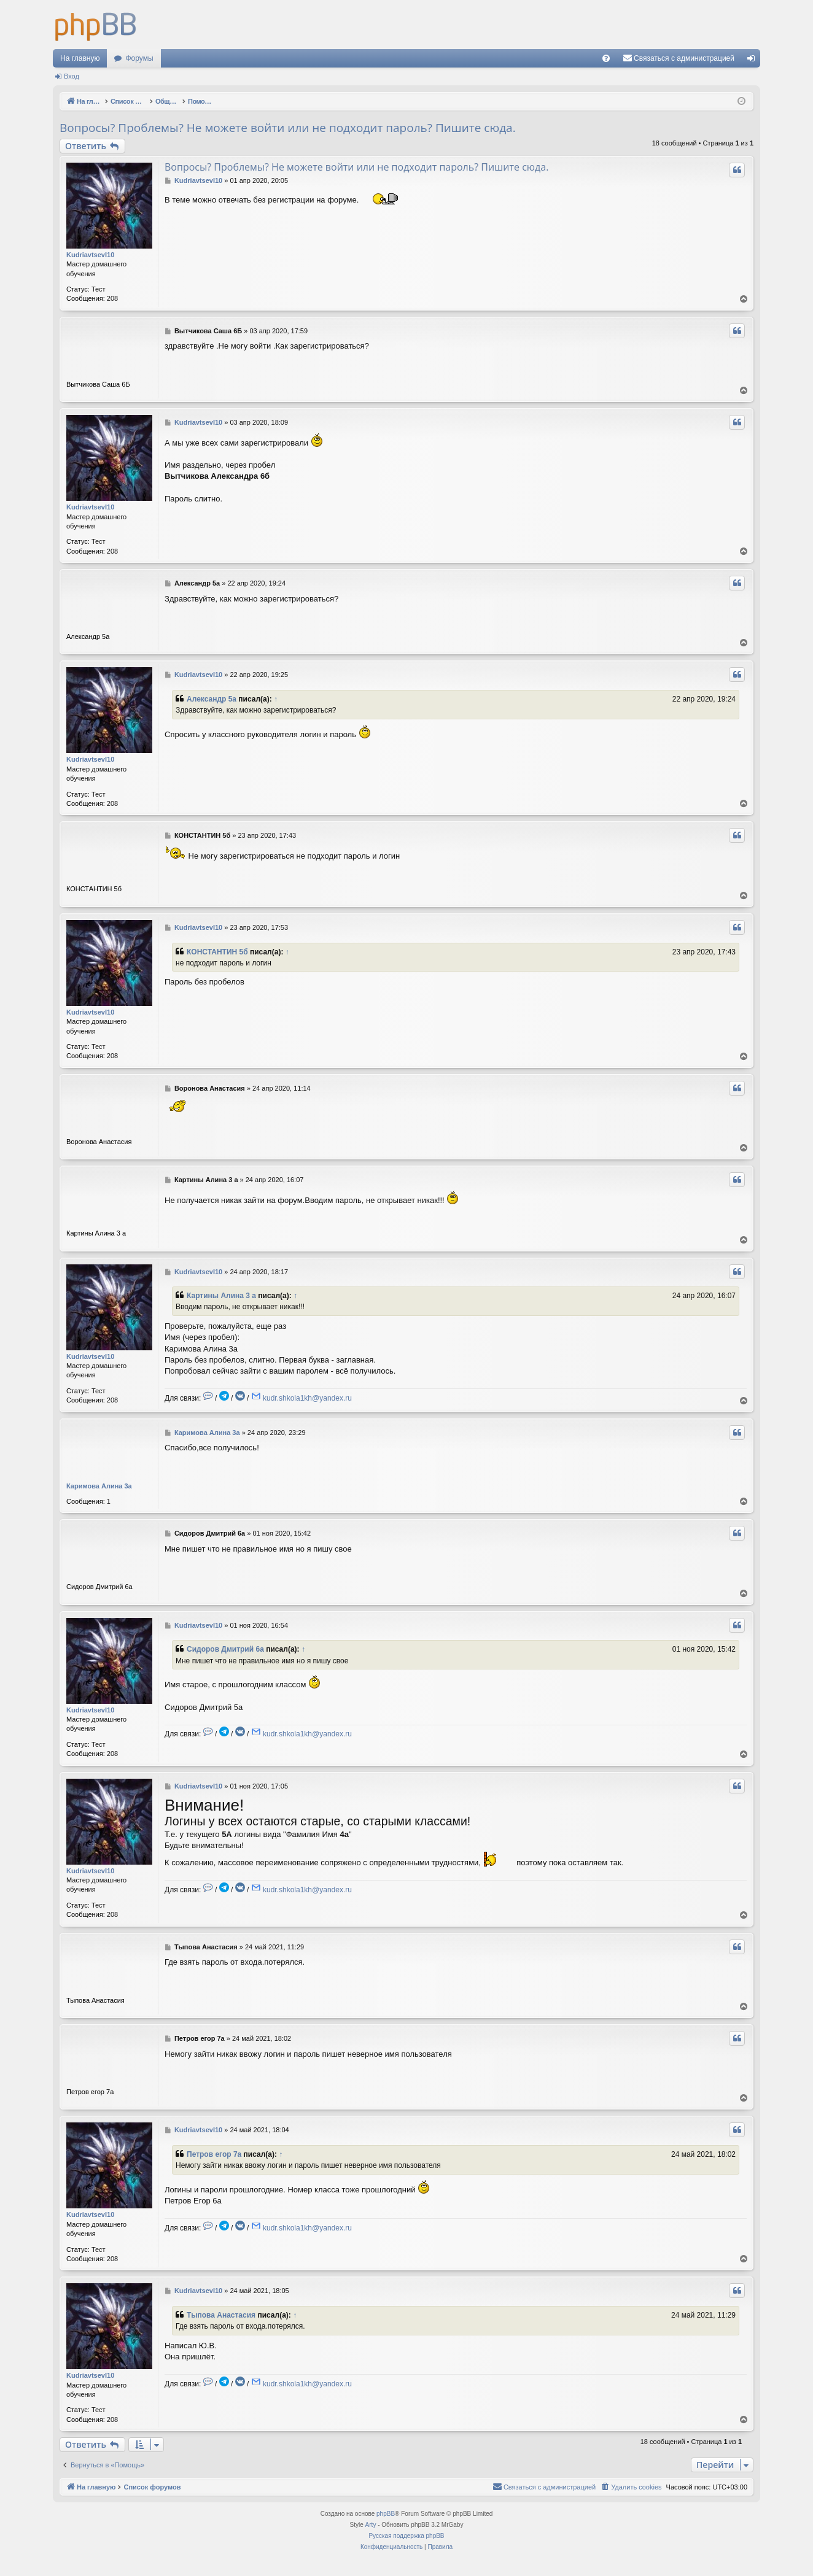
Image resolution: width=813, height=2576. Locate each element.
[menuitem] (606, 58)
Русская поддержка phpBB (406, 2535)
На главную (79, 58)
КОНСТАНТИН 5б (217, 952)
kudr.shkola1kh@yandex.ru (307, 1398)
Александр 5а (211, 699)
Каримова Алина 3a (99, 1486)
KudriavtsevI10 (90, 254)
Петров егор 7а (214, 2154)
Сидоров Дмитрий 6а (225, 1649)
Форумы (139, 58)
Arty (370, 2524)
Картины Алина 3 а (221, 1295)
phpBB (385, 2513)
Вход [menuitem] (753, 61)
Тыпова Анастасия (221, 2315)
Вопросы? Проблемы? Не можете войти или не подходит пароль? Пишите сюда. (288, 128)
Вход (71, 76)
